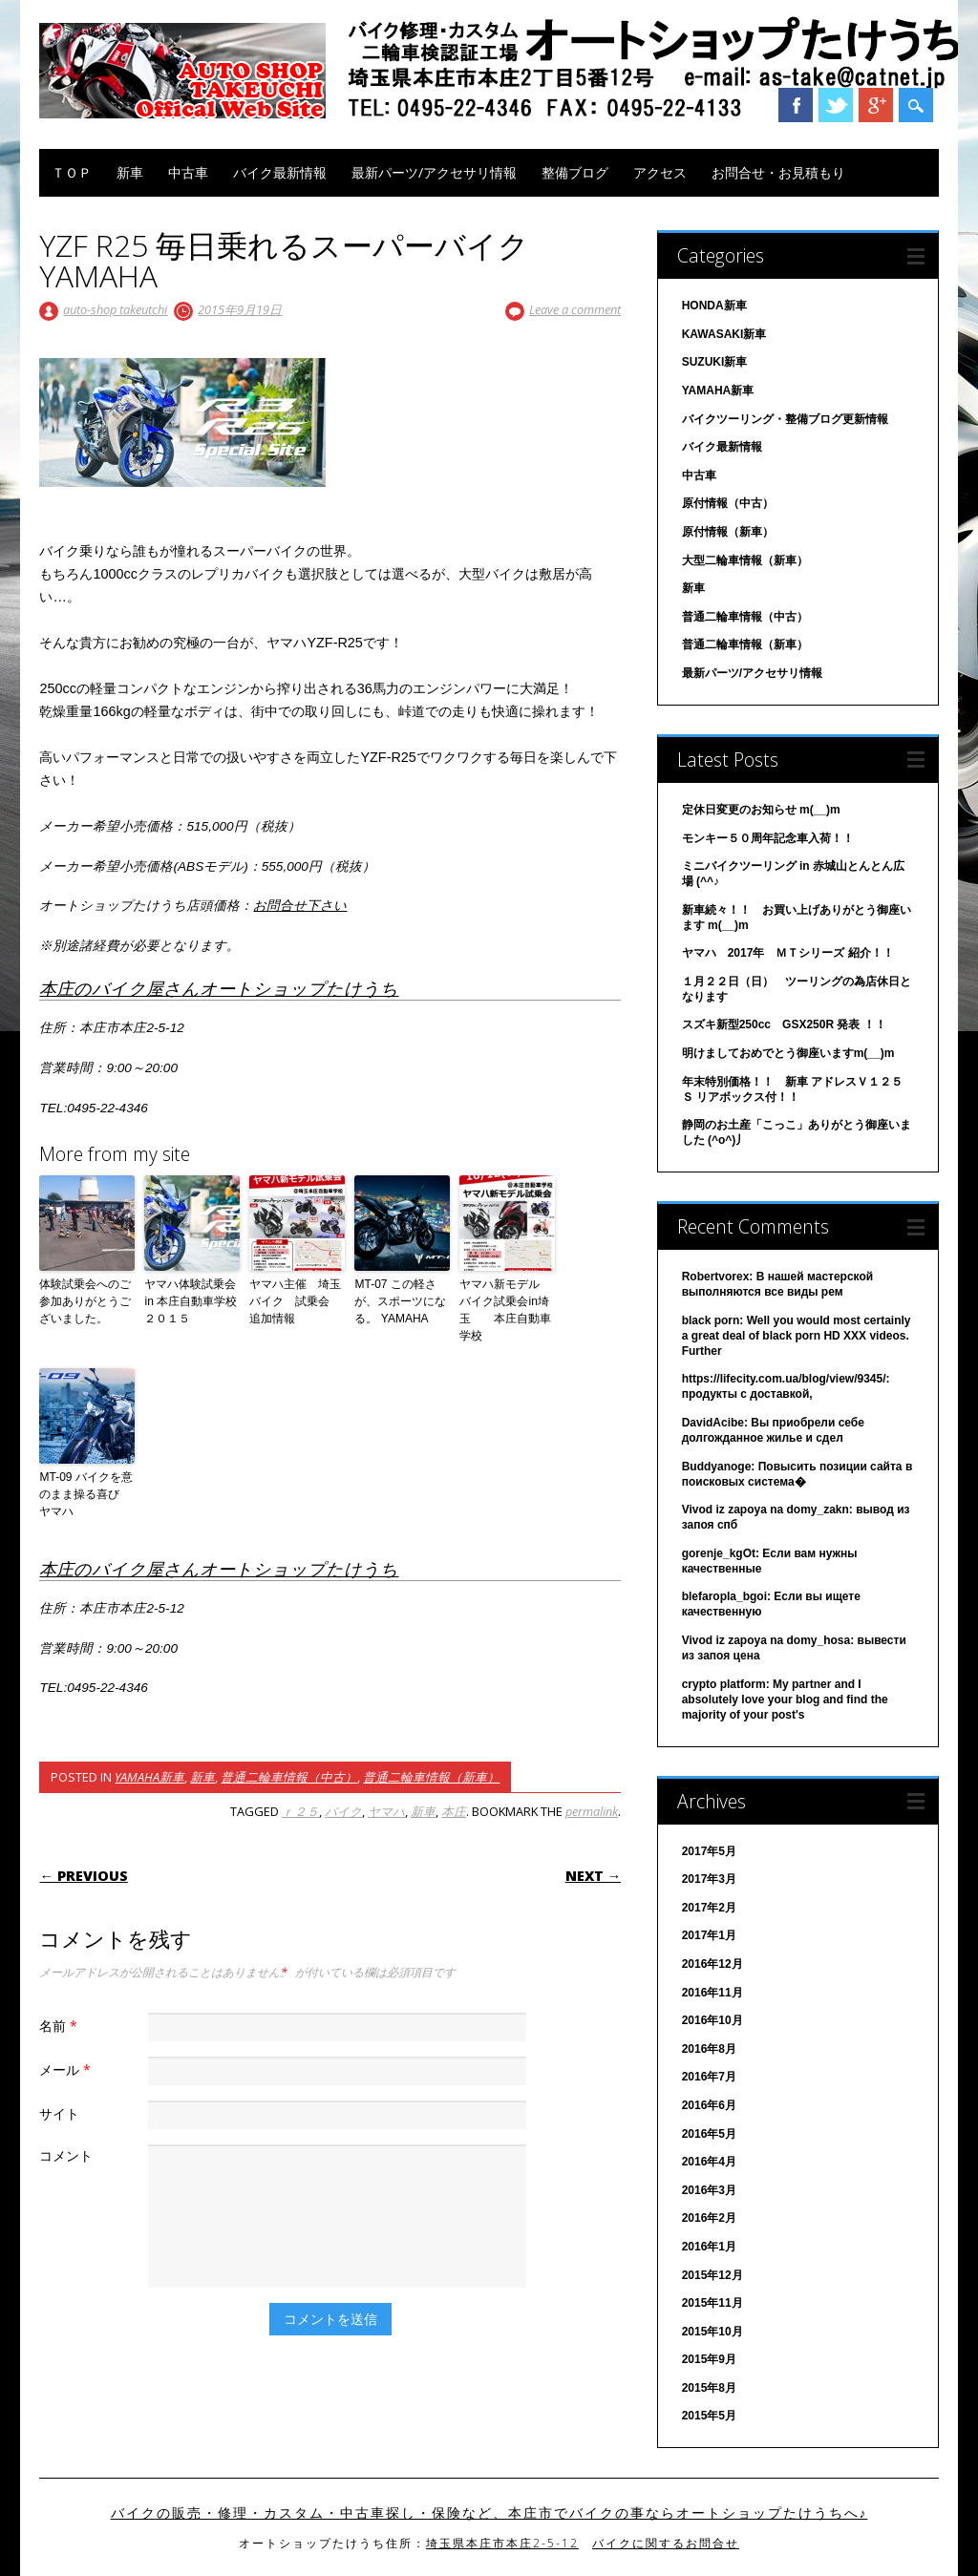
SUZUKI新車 (715, 362)
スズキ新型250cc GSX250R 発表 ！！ (784, 1024)
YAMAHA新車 (149, 1776)
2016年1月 (709, 2246)
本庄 (453, 1811)
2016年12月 (712, 1964)
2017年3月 (709, 1879)
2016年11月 (712, 1992)
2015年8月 (709, 2388)
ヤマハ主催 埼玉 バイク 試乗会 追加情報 (297, 1301)
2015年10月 (712, 2331)
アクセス (660, 172)
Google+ (876, 105)
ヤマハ (386, 1811)
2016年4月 (709, 2161)
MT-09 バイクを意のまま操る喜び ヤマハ (85, 1494)
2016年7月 (709, 2076)
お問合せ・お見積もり (778, 172)
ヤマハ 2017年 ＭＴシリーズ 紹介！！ (788, 953)
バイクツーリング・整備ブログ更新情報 (785, 419)
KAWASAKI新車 (724, 334)
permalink (591, 1811)
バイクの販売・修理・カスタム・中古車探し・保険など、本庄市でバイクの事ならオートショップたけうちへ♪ (489, 2513)
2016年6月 (709, 2105)
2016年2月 (709, 2218)
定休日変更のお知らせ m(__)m (761, 809)
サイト (59, 2113)
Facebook (795, 105)
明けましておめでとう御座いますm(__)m (788, 1053)
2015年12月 (712, 2275)
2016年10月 (712, 2020)
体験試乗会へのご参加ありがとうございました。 (85, 1301)
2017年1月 (709, 1935)
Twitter (836, 105)
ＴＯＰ (72, 172)
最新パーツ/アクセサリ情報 (434, 172)
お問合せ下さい (300, 905)
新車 (130, 172)
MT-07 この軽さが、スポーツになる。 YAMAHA (400, 1301)
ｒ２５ (300, 1811)
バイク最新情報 (280, 172)
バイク (343, 1811)
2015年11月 (712, 2303)
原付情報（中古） (728, 503)
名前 (60, 2025)
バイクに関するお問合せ (665, 2543)
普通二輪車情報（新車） (431, 1776)
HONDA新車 (714, 305)
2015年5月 (709, 2415)
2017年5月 (709, 1851)
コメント (66, 2155)
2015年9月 (709, 2359)
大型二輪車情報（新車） (745, 560)
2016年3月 (709, 2190)
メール (67, 2069)
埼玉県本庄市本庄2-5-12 (502, 2543)
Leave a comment (575, 309)
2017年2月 (709, 1907)
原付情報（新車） (728, 531)
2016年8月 (709, 2049)
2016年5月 (709, 2134)
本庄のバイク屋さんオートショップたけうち (218, 988)
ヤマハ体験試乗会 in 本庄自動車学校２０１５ (192, 1301)
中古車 (188, 172)
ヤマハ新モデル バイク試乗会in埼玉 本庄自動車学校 (505, 1309)
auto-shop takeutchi (115, 309)
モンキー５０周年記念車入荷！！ (768, 838)
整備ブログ (575, 172)
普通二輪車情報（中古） (289, 1776)
